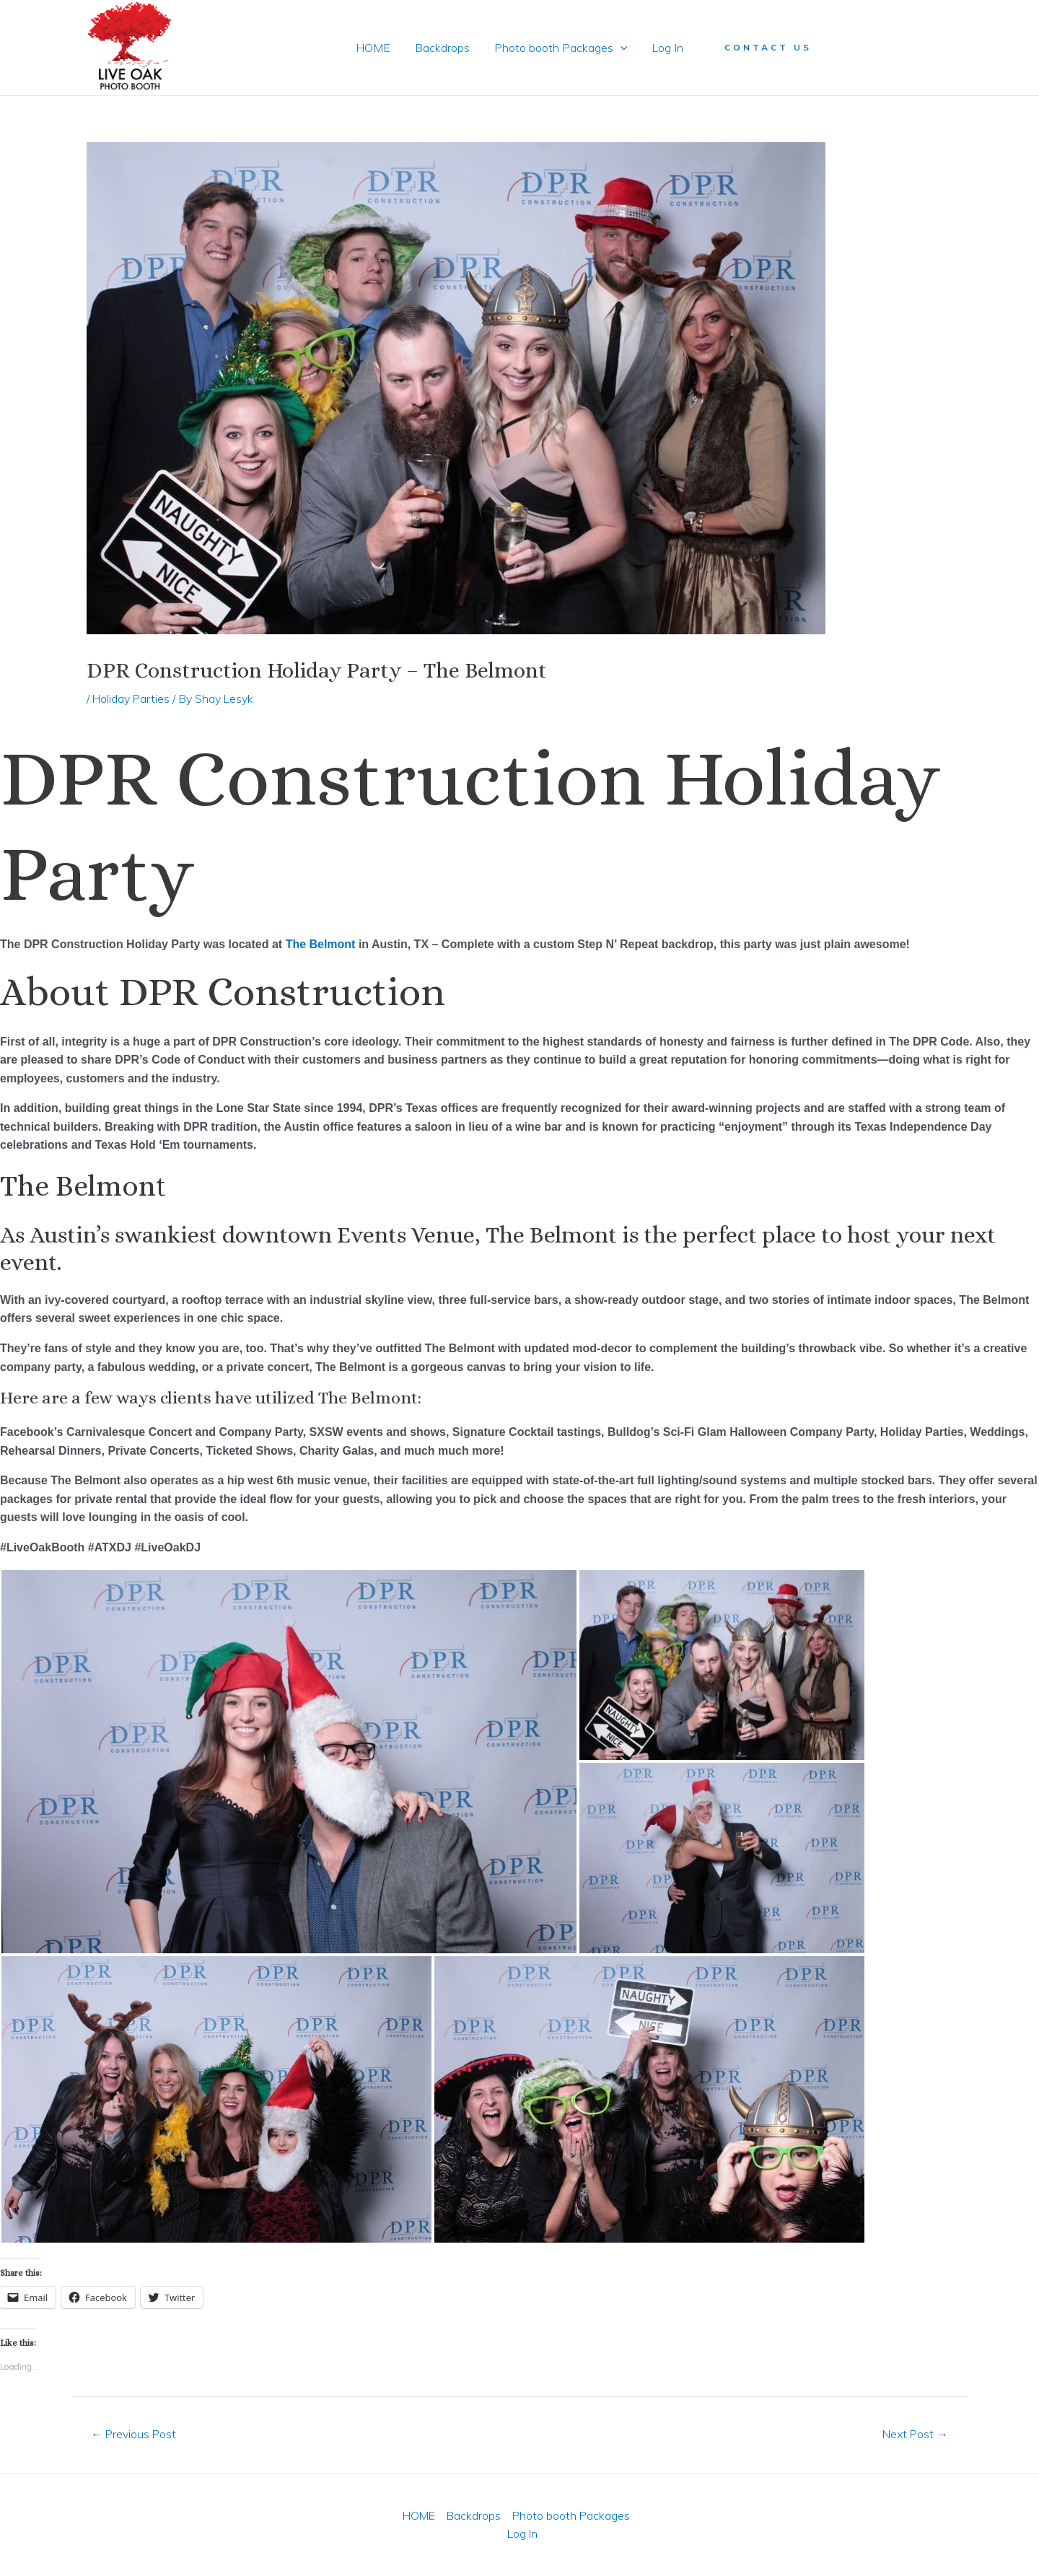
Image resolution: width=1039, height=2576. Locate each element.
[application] (620, 47)
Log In (665, 47)
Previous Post (134, 2434)
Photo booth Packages (560, 47)
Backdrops (443, 47)
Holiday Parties (131, 698)
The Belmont (321, 944)
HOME (375, 47)
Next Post (914, 2434)
